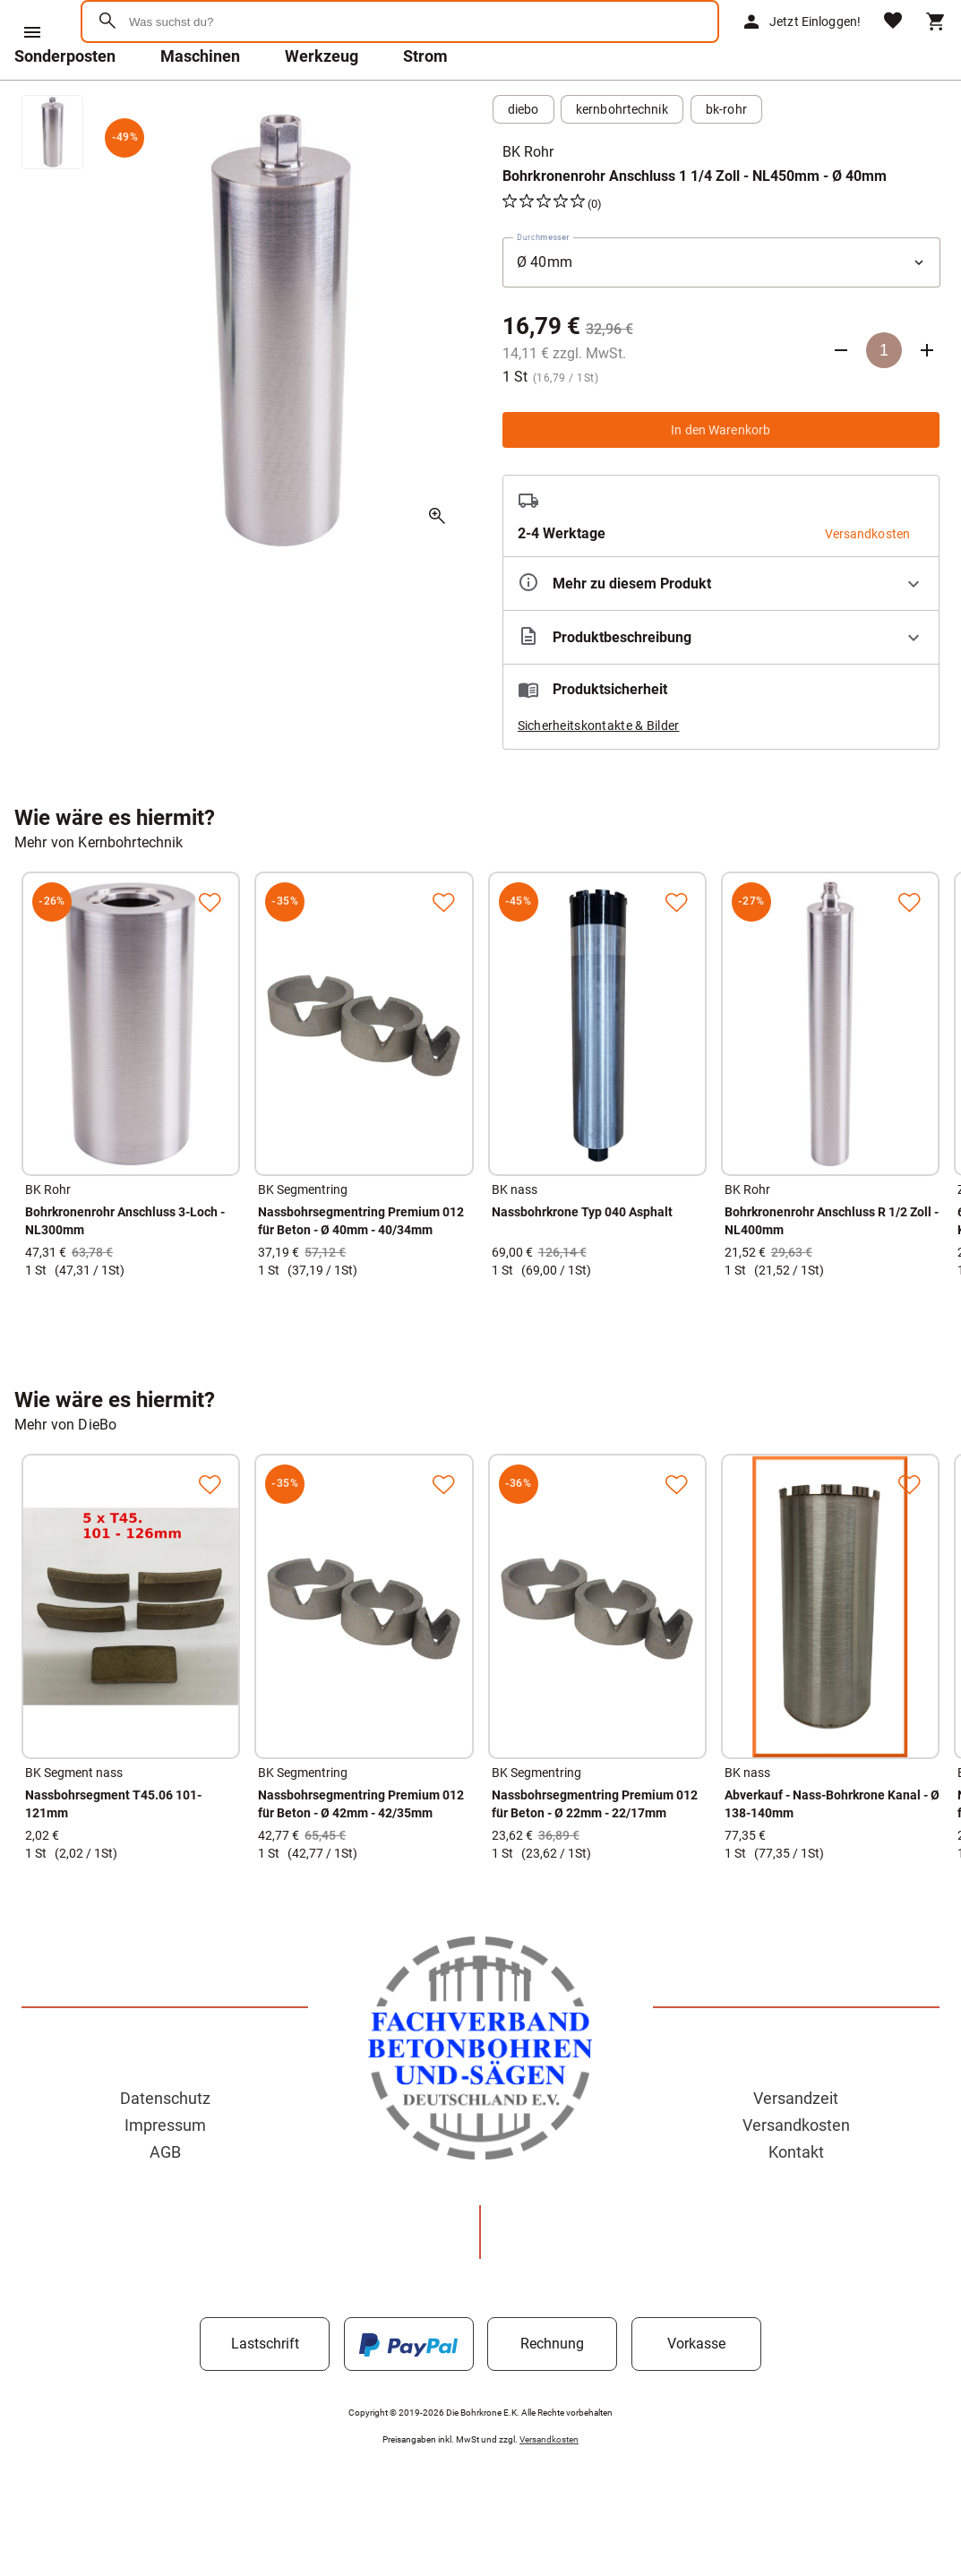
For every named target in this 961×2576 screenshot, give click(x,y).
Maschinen (200, 102)
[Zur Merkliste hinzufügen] (209, 948)
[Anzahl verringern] (840, 396)
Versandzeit (795, 2144)
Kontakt (796, 2198)
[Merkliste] (893, 45)
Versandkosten (796, 2171)
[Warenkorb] (936, 45)
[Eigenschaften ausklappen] (721, 630)
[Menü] (32, 32)
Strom (425, 102)
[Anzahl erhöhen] (926, 396)
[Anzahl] (884, 397)
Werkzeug (321, 102)
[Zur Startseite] (170, 84)
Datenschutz (165, 2144)
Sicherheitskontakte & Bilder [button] (599, 772)
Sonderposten (65, 102)
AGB (165, 2198)
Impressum (165, 2171)
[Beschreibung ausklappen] (721, 683)
